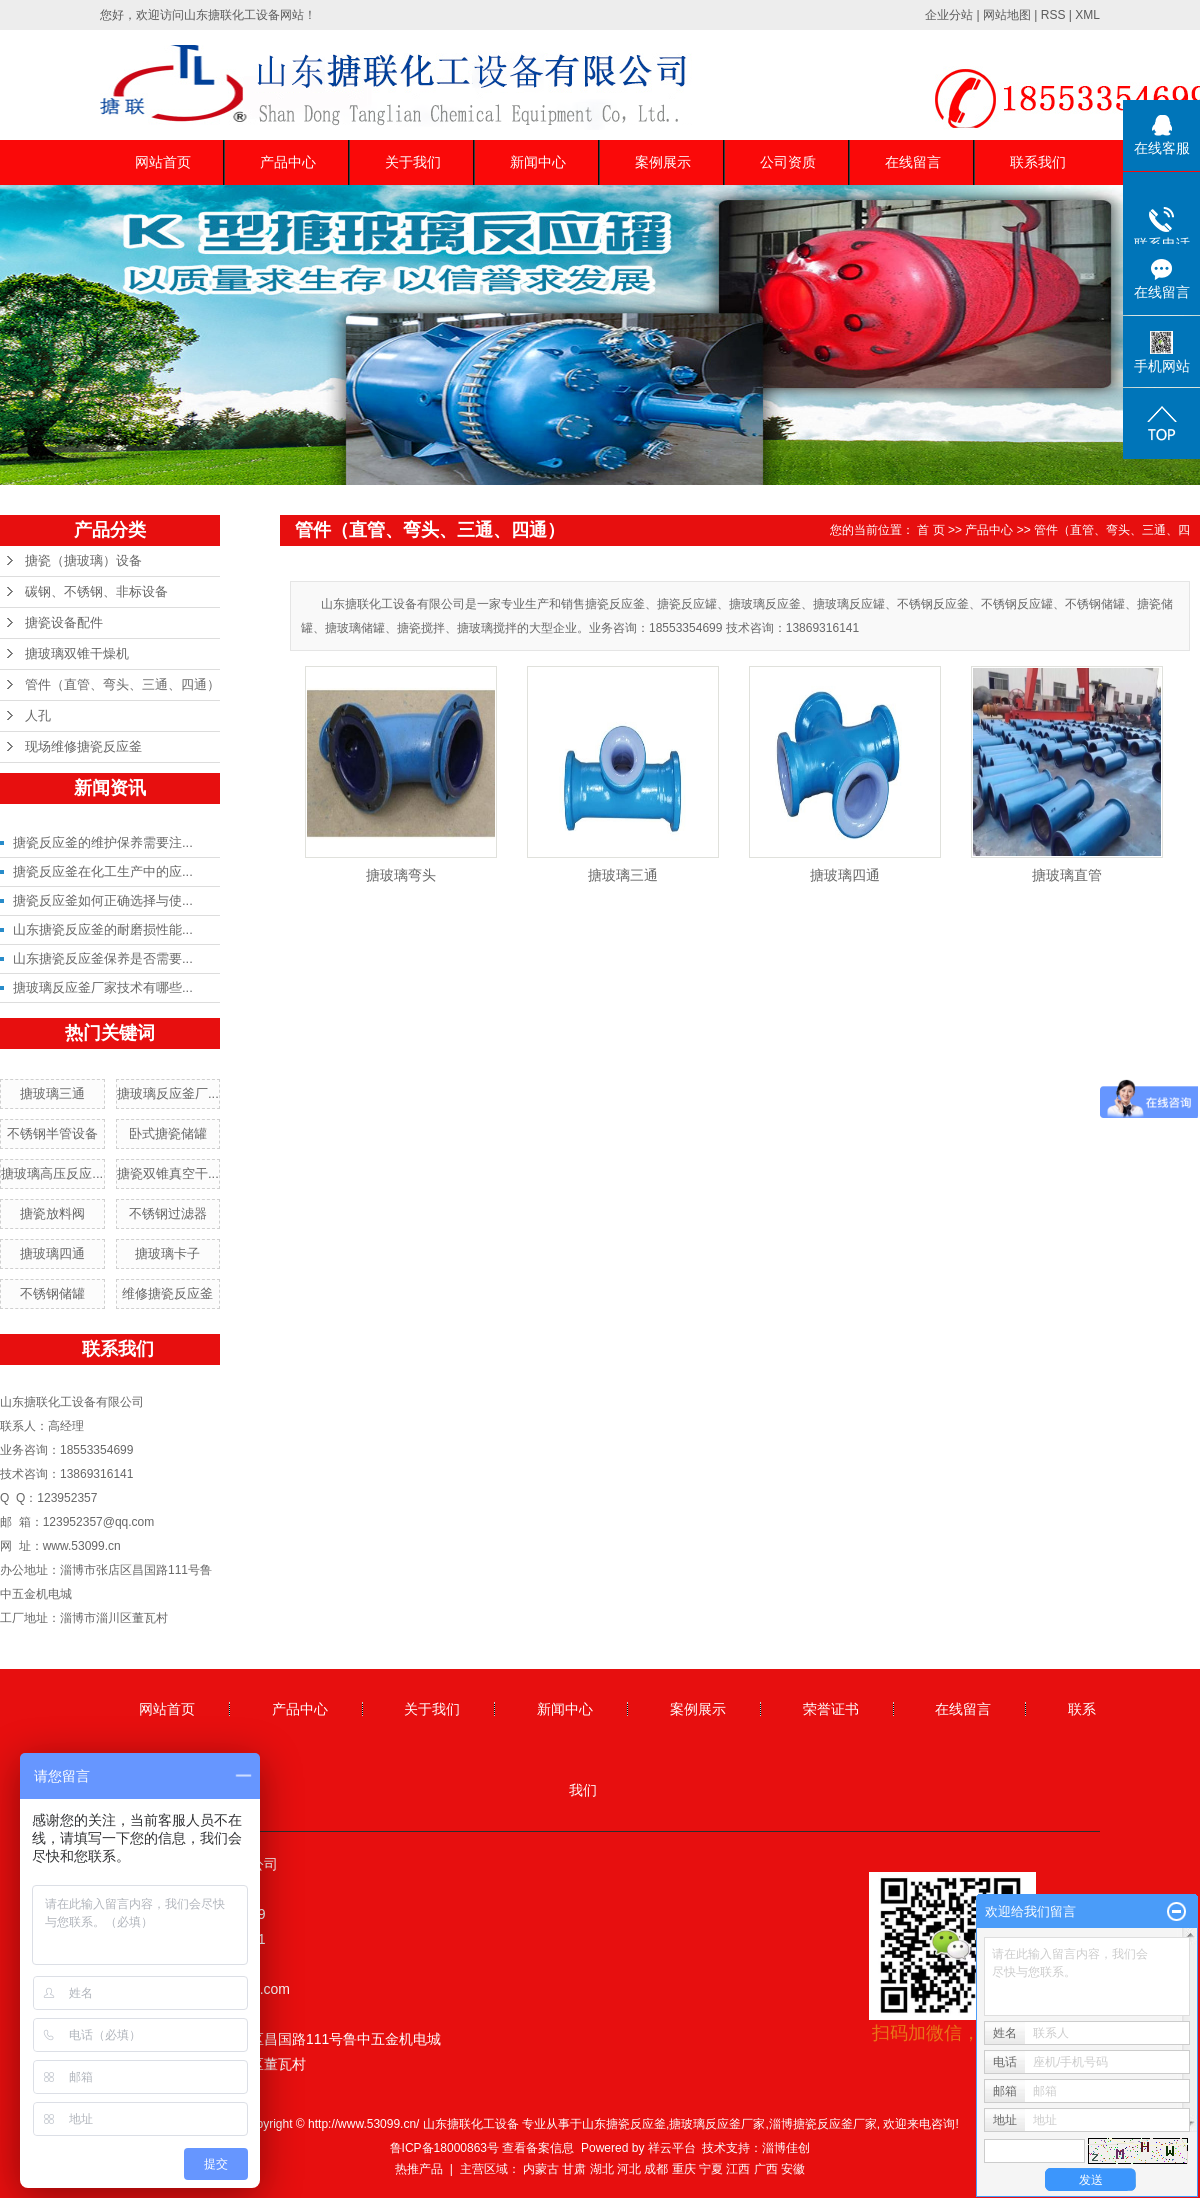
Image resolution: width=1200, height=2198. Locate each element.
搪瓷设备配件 (64, 622)
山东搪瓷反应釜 (624, 2124)
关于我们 (413, 162)
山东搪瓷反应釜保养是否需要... (103, 958)
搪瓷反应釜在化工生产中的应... (103, 871)
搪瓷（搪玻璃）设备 (83, 560)
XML (1087, 15)
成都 (656, 2169)
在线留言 (913, 162)
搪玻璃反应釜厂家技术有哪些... (103, 987)
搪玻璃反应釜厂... (168, 1093)
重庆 (684, 2169)
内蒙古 (541, 2169)
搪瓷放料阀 (52, 1213)
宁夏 (711, 2169)
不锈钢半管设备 (52, 1133)
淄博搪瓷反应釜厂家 (823, 2124)
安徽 (793, 2169)
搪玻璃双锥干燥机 (77, 653)
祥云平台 (672, 2148)
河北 (629, 2169)
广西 (766, 2169)
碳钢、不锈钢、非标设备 (96, 591)
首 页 (930, 530)
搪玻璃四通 (52, 1253)
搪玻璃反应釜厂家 (717, 2124)
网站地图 (1007, 15)
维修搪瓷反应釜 (167, 1293)
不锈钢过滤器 (168, 1213)
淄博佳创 (786, 2148)
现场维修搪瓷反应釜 (83, 746)
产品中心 (288, 162)
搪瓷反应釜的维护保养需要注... (103, 842)
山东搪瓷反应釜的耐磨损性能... (103, 929)
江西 (738, 2169)
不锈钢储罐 (52, 1293)
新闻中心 (538, 162)
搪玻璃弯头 (401, 875)
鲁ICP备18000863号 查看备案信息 (482, 2148)
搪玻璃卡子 (167, 1253)
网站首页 (163, 162)
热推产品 (419, 2169)
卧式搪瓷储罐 (168, 1133)
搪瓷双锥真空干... (168, 1173)
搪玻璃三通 (52, 1093)
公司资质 (788, 162)
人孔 (38, 715)
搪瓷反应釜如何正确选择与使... (103, 900)
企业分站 (949, 15)
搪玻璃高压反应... (52, 1173)
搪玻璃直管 (1067, 875)
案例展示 (663, 162)
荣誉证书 (831, 1709)
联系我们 (1038, 162)
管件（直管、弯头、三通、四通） (122, 684)
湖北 (602, 2169)
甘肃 (574, 2169)
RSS (1053, 15)
